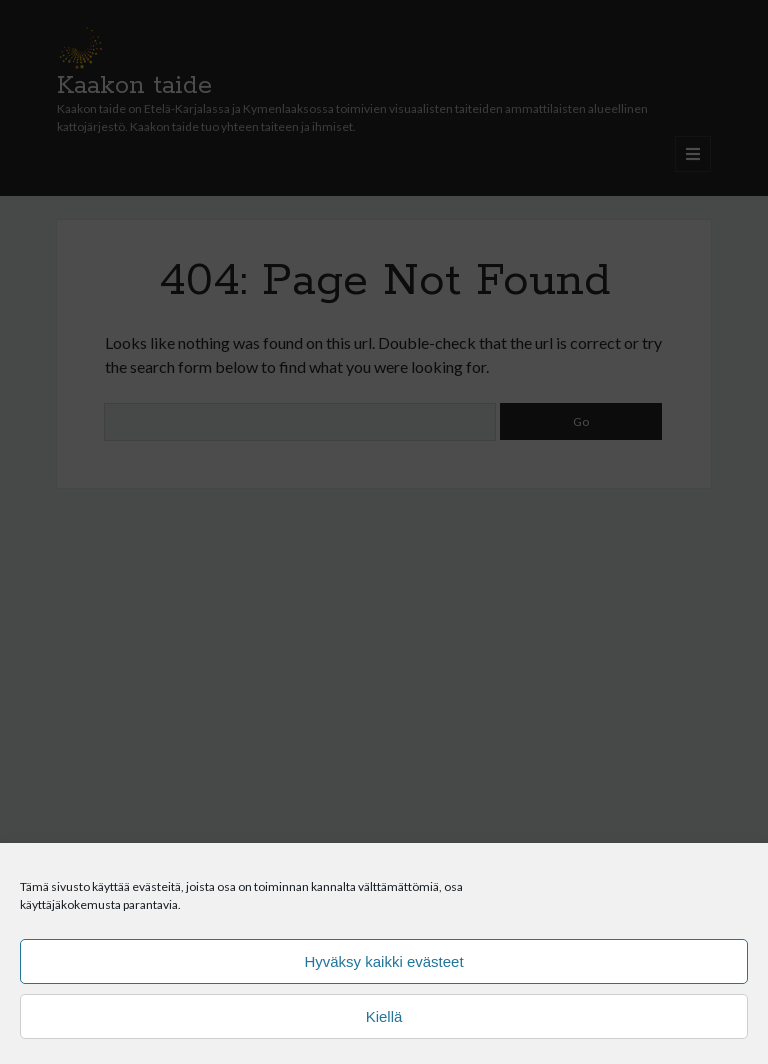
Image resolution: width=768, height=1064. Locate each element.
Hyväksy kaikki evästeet (383, 961)
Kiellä (384, 1016)
